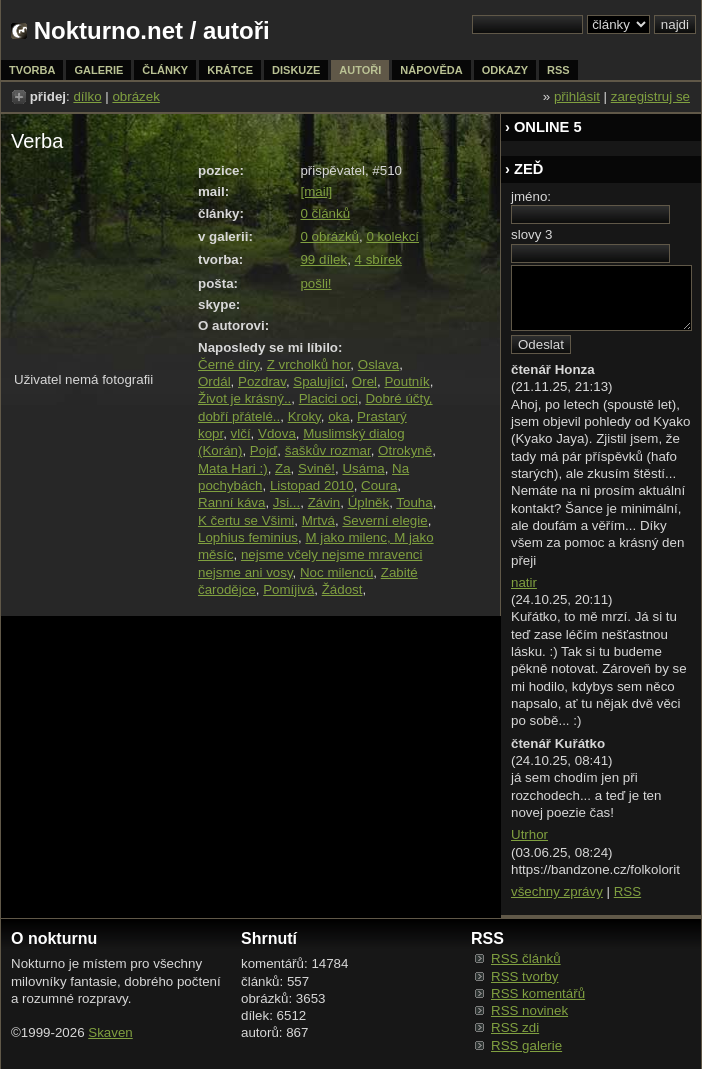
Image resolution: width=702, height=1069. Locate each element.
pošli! (315, 283)
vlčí (241, 433)
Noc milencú (336, 572)
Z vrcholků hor (309, 364)
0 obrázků (329, 236)
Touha (414, 502)
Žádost (342, 589)
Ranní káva (231, 502)
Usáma (363, 468)
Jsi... (286, 502)
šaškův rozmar (328, 450)
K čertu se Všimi (246, 520)
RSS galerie (526, 1045)
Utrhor (529, 834)
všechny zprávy (557, 891)
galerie (98, 70)
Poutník (406, 381)
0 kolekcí (392, 236)
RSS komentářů (538, 993)
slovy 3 (531, 234)
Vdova (277, 433)
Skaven (110, 1032)
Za (283, 468)
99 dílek (323, 259)
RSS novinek (529, 1010)
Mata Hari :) (233, 468)
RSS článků (526, 958)
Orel (364, 381)
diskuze (296, 70)
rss (558, 70)
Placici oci (328, 398)
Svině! (316, 468)
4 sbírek (378, 259)
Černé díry (228, 364)
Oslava (378, 364)
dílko (87, 96)
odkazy (505, 70)
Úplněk (369, 502)
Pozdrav (262, 381)
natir (524, 582)
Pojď (263, 450)
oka (339, 416)
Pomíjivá (288, 589)
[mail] (316, 191)
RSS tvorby (524, 976)
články (165, 70)
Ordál (214, 381)
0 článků (325, 213)
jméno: (531, 196)
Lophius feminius (248, 537)
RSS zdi (515, 1027)
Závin (324, 502)
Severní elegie (384, 520)
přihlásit (577, 96)
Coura (379, 485)
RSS (627, 891)
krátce (230, 70)
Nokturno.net (108, 30)
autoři (360, 70)
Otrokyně (405, 450)
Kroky (304, 416)
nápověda (431, 70)
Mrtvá (318, 520)
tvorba (32, 70)
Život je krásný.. (244, 398)
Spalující (318, 381)
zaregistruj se (650, 96)
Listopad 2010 (312, 485)
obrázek (135, 96)
